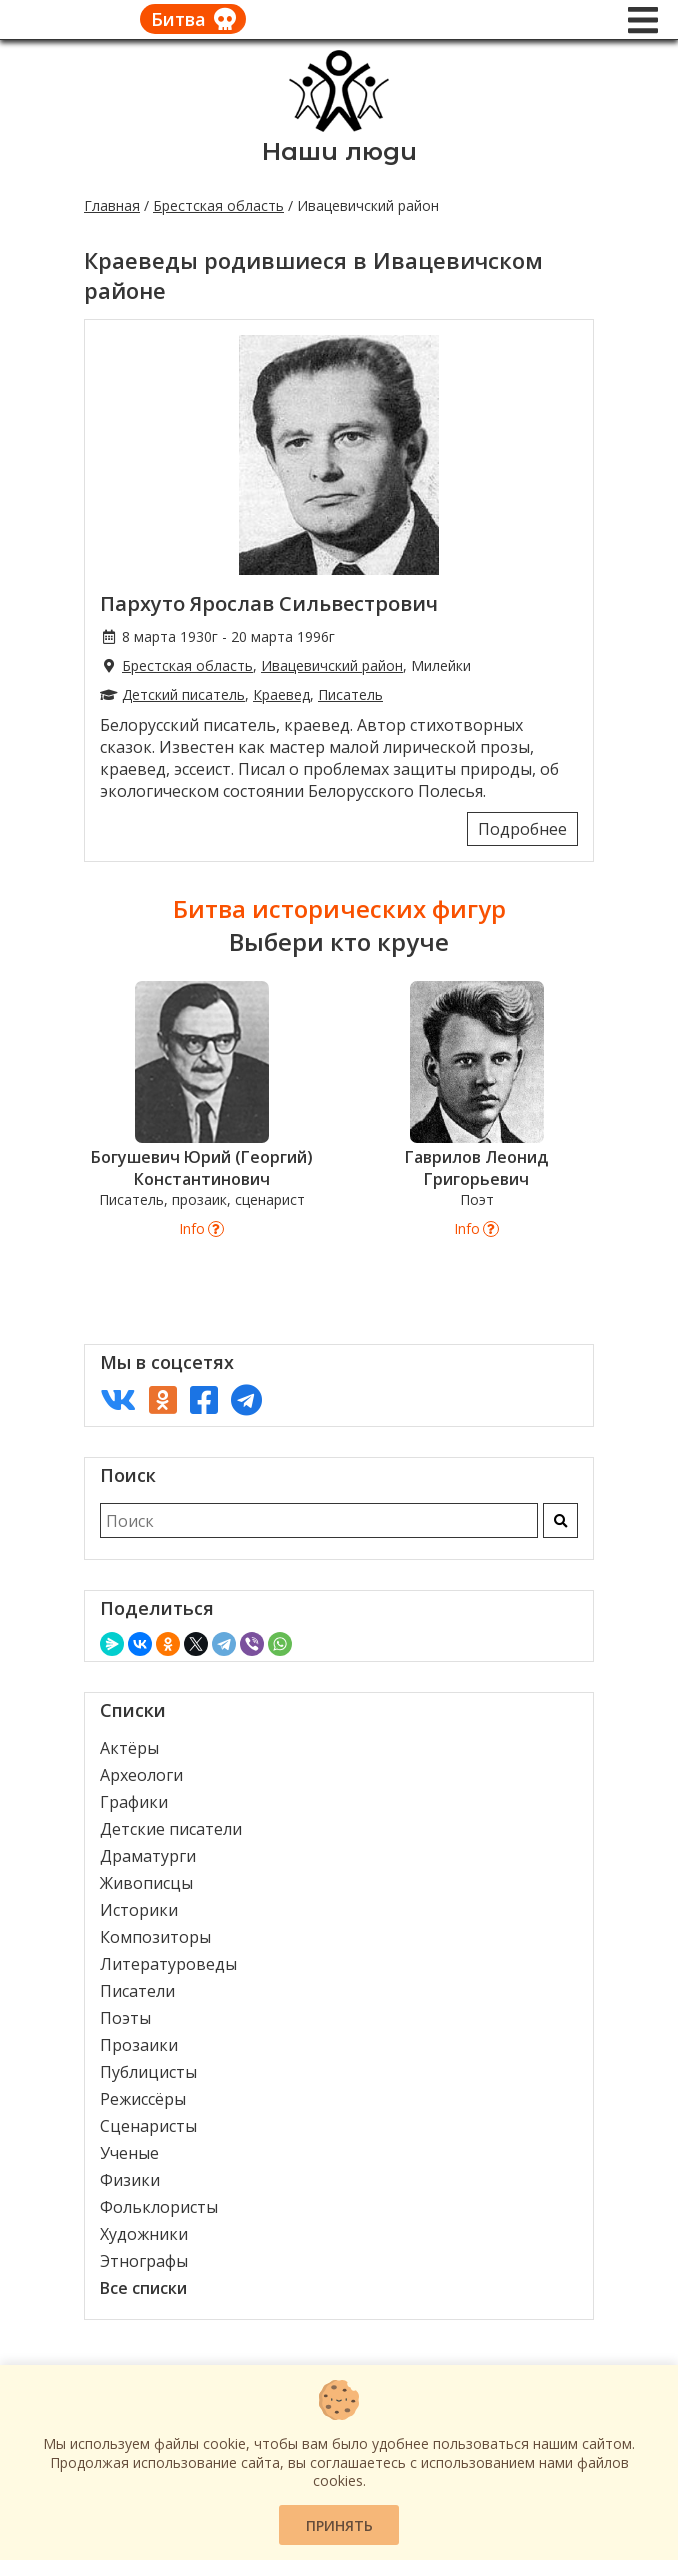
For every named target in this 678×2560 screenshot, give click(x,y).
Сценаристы (148, 2126)
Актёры (129, 1748)
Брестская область (218, 205)
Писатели (137, 1991)
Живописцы (146, 1883)
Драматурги (148, 1856)
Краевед (281, 694)
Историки (139, 1910)
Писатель (350, 694)
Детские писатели (171, 1829)
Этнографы (144, 2261)
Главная (112, 205)
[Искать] (560, 1520)
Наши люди (339, 151)
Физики (130, 2180)
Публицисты (148, 2072)
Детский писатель (183, 694)
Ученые (129, 2153)
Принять (339, 2525)
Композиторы (155, 1937)
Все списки (143, 2288)
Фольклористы (159, 2207)
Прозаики (139, 2045)
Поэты (125, 2018)
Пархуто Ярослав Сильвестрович (269, 603)
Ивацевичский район (332, 665)
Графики (134, 1802)
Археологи (141, 1775)
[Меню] (643, 20)
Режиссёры (143, 2099)
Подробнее (522, 829)
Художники (144, 2234)
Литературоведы (168, 1964)
